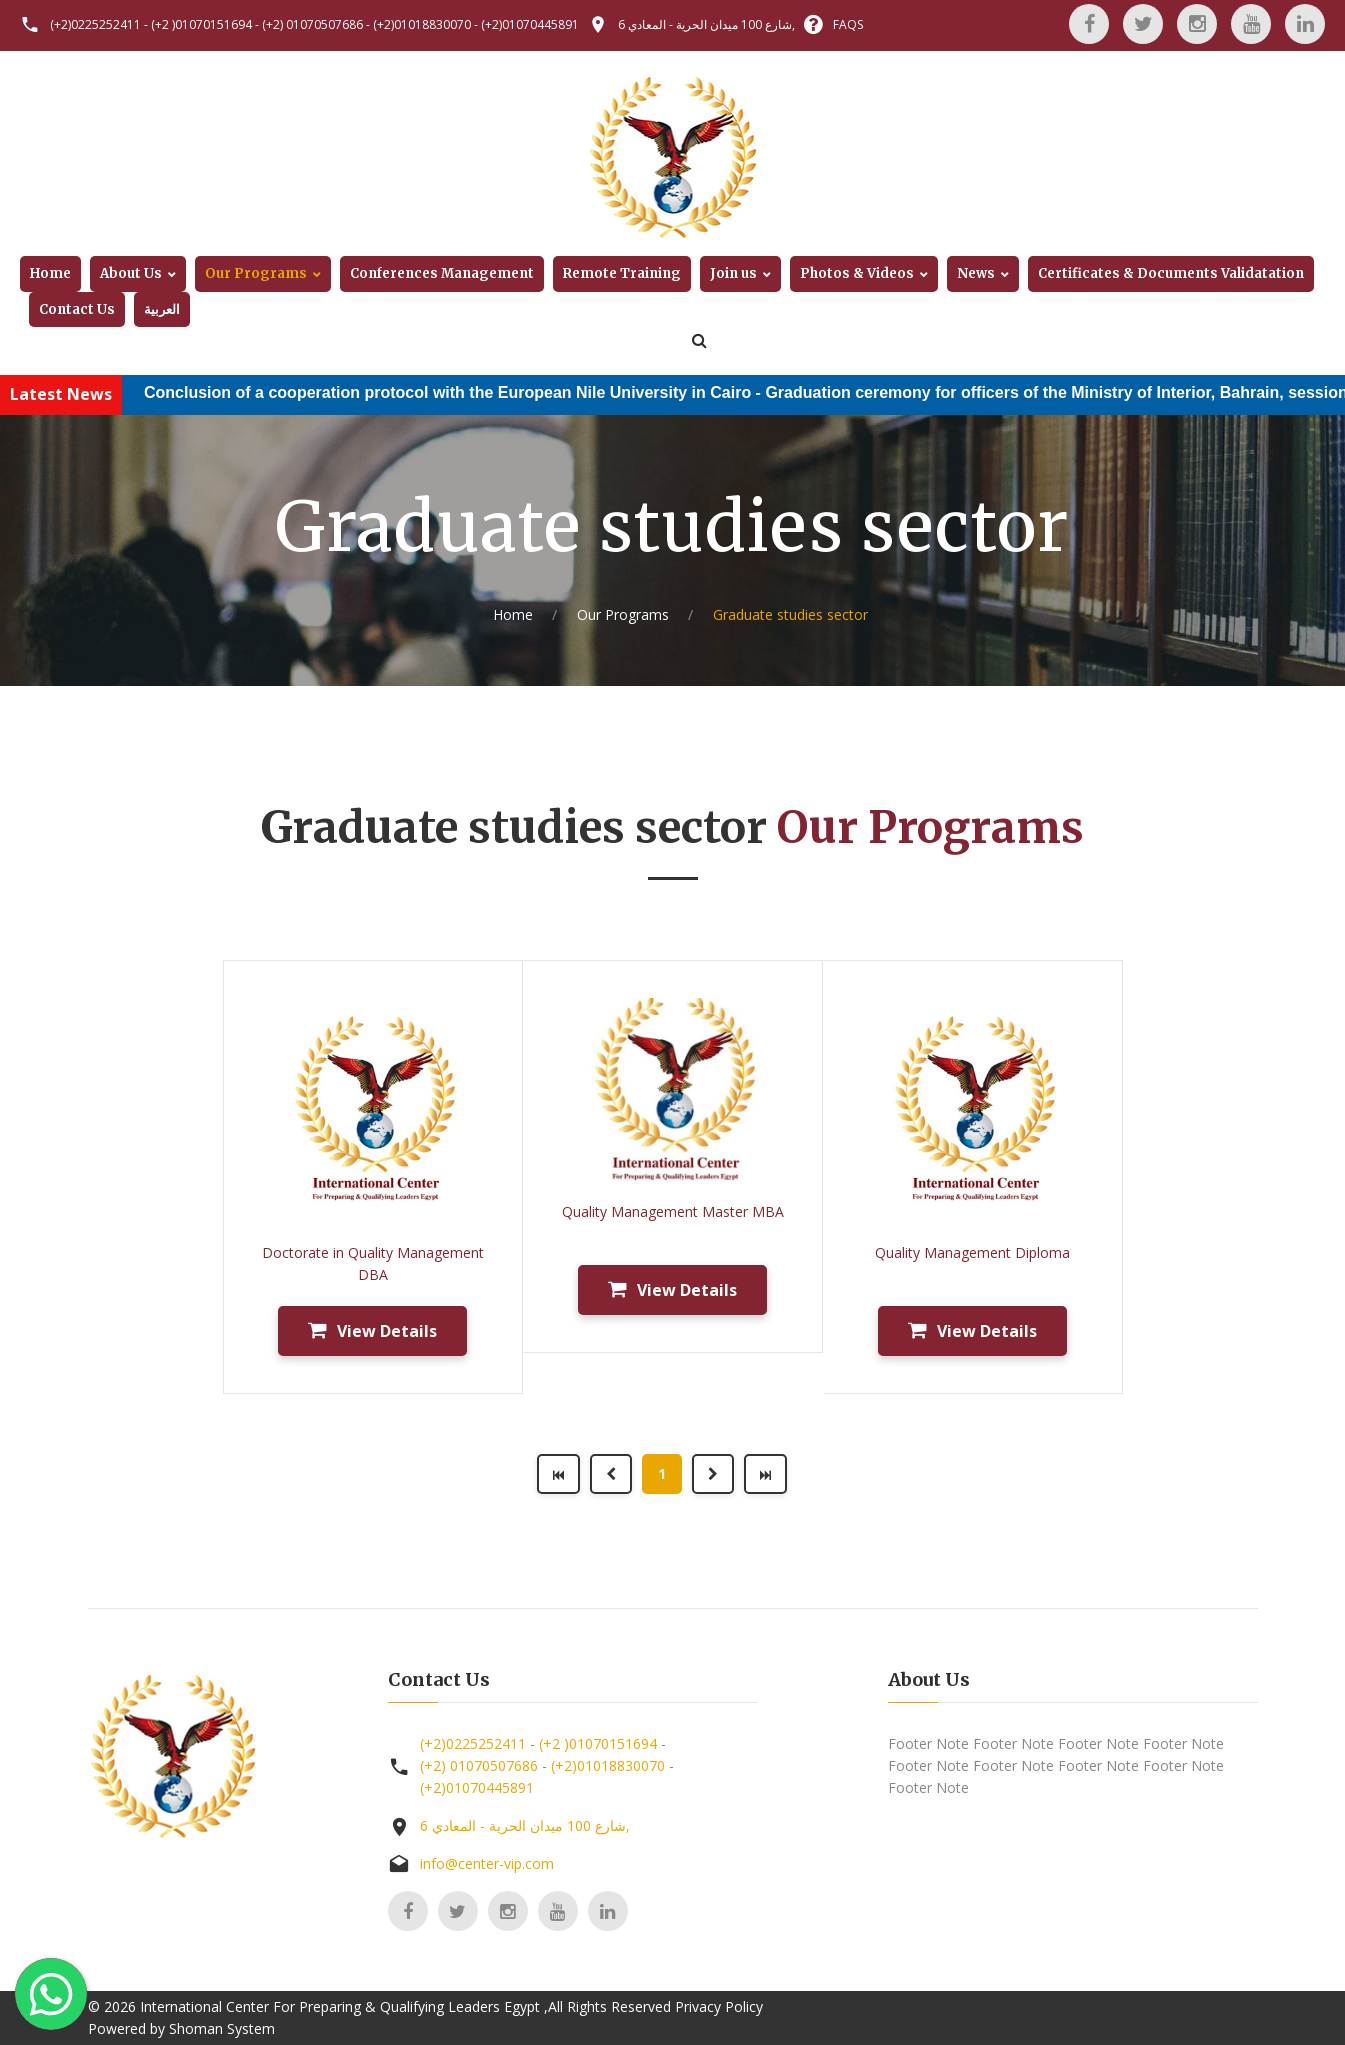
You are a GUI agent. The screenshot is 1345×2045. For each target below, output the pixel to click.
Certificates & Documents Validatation (1171, 273)
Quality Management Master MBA (673, 1211)
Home (50, 273)
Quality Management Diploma (972, 1252)
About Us (131, 273)
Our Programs (256, 273)
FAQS (848, 24)
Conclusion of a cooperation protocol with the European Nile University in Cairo (475, 392)
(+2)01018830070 (422, 24)
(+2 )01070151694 (201, 24)
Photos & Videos (857, 273)
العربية (162, 309)
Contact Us (77, 309)
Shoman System (222, 2028)
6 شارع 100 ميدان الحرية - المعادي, (706, 24)
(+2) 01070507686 (312, 24)
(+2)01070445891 (530, 24)
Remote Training (622, 273)
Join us (733, 273)
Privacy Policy (719, 2006)
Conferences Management (442, 273)
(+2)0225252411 (95, 24)
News (976, 273)
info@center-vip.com (487, 1863)
